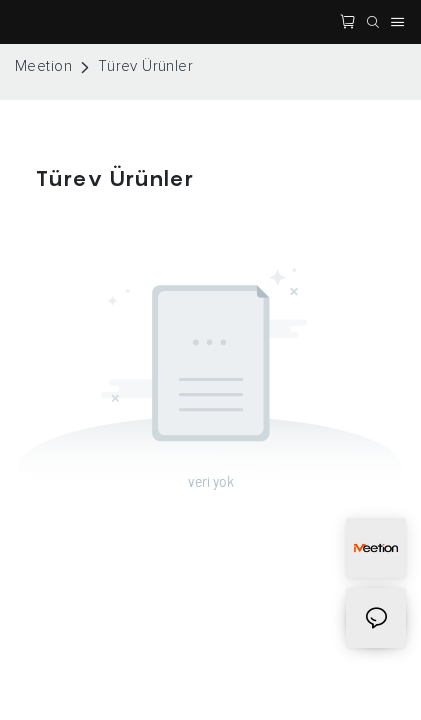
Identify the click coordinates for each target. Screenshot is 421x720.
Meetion (43, 66)
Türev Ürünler (146, 66)
